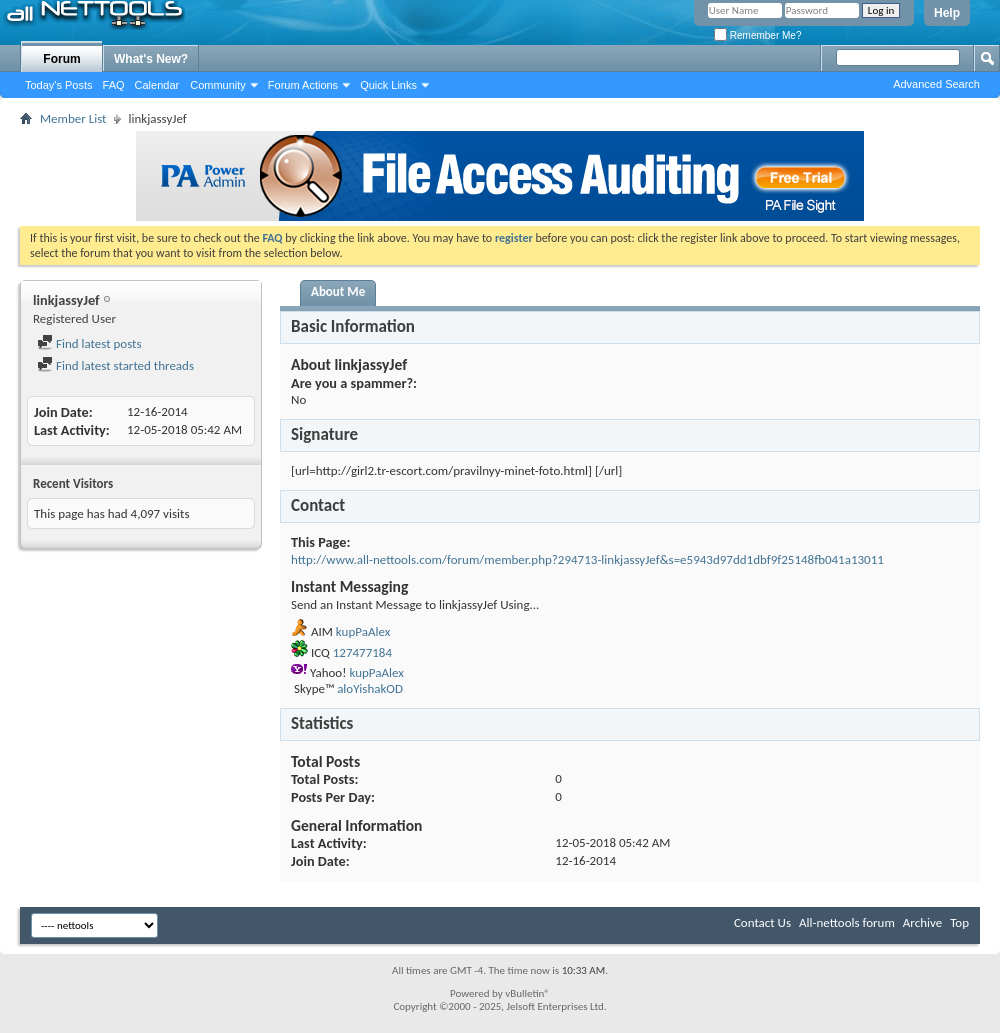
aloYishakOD (370, 688)
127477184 (362, 652)
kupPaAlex (363, 631)
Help (947, 13)
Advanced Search (936, 84)
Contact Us (762, 922)
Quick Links (388, 85)
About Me (338, 291)
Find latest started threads (115, 365)
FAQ (114, 85)
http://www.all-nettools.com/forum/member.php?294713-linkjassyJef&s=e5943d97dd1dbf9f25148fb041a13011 (587, 559)
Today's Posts (59, 85)
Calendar (157, 85)
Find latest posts (89, 343)
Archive (922, 922)
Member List (73, 118)
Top (959, 922)
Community (218, 85)
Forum (61, 59)
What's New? (151, 59)
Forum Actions (303, 85)
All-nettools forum (847, 922)
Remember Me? (757, 35)
